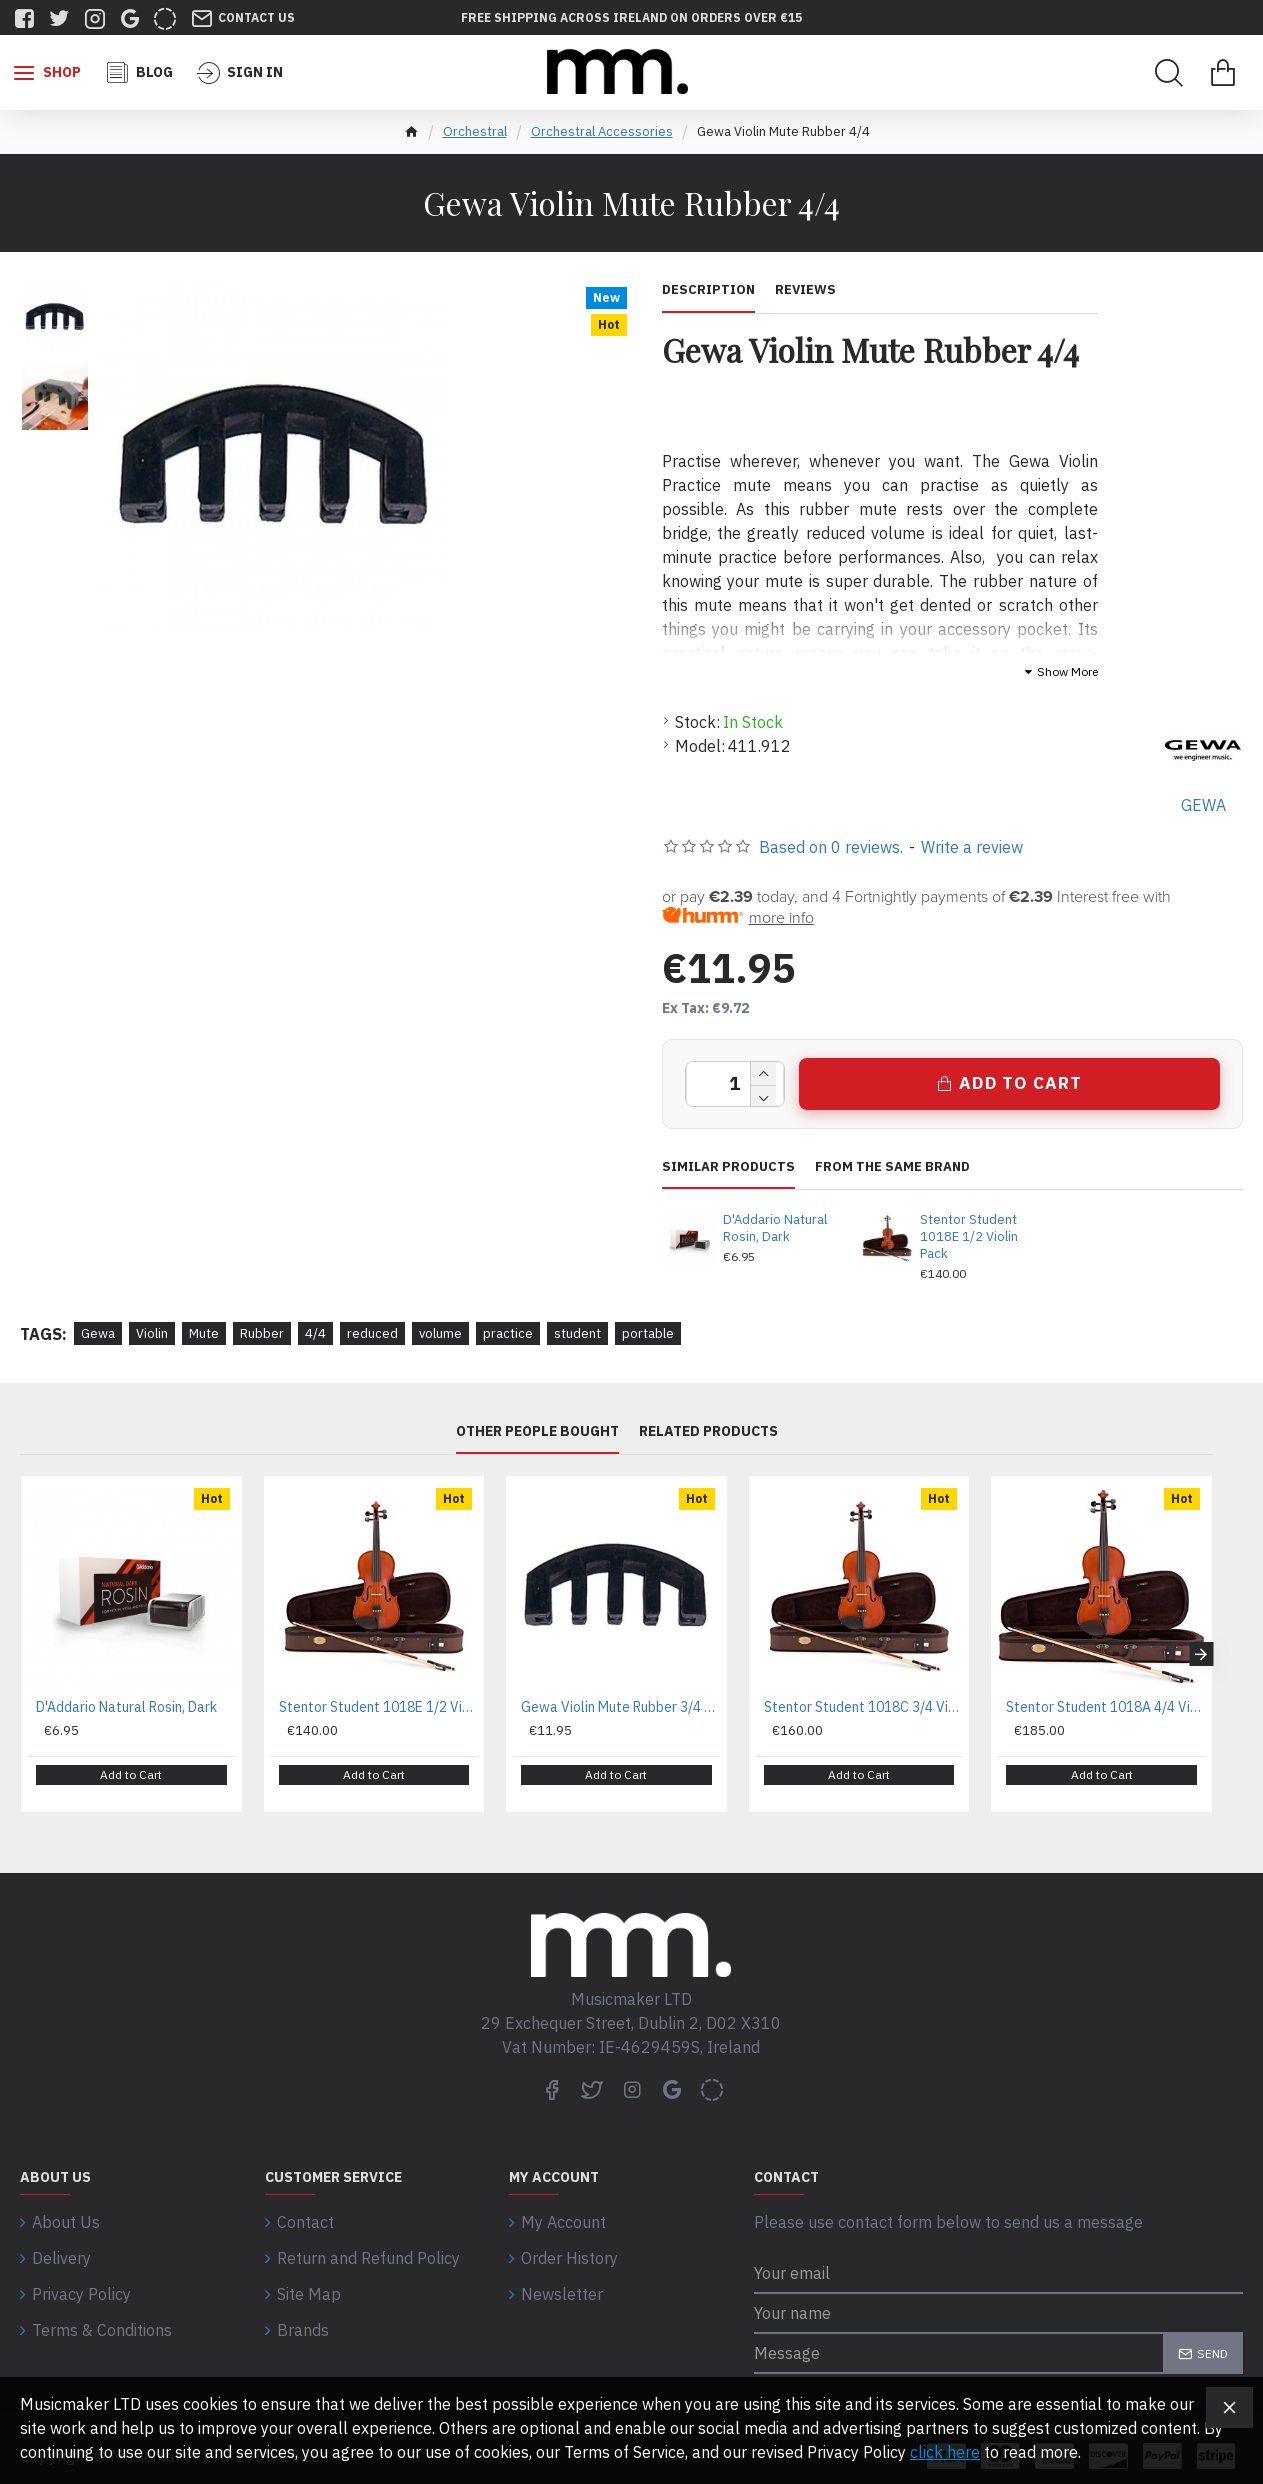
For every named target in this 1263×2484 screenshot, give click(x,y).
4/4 (315, 1333)
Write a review (972, 847)
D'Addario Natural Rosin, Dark (775, 1228)
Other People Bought (537, 1431)
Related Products (708, 1431)
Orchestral (475, 131)
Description (708, 290)
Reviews (805, 290)
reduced (372, 1333)
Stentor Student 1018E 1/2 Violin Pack (969, 1237)
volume (440, 1333)
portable (648, 1333)
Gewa (98, 1333)
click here (945, 2452)
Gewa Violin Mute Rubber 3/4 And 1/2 (620, 1707)
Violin (152, 1333)
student (577, 1333)
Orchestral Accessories (602, 131)
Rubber (262, 1333)
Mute (204, 1333)
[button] (1201, 1647)
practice (508, 1333)
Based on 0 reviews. (831, 847)
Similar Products (728, 1167)
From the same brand (892, 1167)
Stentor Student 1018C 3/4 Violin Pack (863, 1707)
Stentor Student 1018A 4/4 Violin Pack (1105, 1707)
